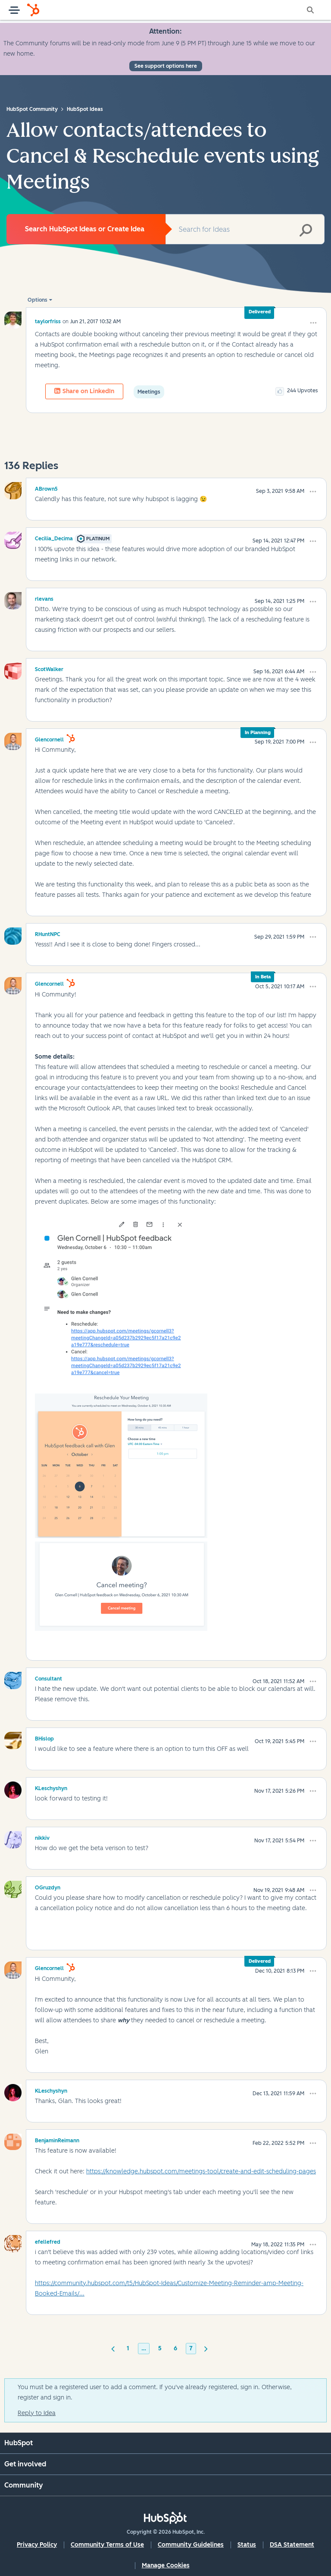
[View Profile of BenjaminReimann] (57, 2139)
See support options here (165, 66)
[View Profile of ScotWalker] (49, 668)
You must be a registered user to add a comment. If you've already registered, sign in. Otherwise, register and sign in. (155, 2392)
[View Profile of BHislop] (44, 1737)
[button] (313, 323)
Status (246, 2544)
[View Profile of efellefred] (47, 2240)
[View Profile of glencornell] (49, 738)
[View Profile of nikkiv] (42, 1837)
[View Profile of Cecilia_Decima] (54, 537)
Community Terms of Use (107, 2544)
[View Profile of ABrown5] (46, 487)
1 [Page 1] (128, 2348)
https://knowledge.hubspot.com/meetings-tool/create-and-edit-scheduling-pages (201, 2171)
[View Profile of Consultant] (48, 1677)
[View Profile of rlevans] (44, 598)
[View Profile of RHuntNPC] (47, 933)
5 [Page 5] (160, 2348)
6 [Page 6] (175, 2348)
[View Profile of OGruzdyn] (47, 1886)
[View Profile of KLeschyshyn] (51, 1787)
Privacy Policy (37, 2544)
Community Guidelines (191, 2544)
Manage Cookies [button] (166, 2565)
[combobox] (245, 229)
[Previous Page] (113, 2348)
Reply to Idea (37, 2413)
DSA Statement (292, 2544)
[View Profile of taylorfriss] (48, 321)
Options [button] (37, 300)
